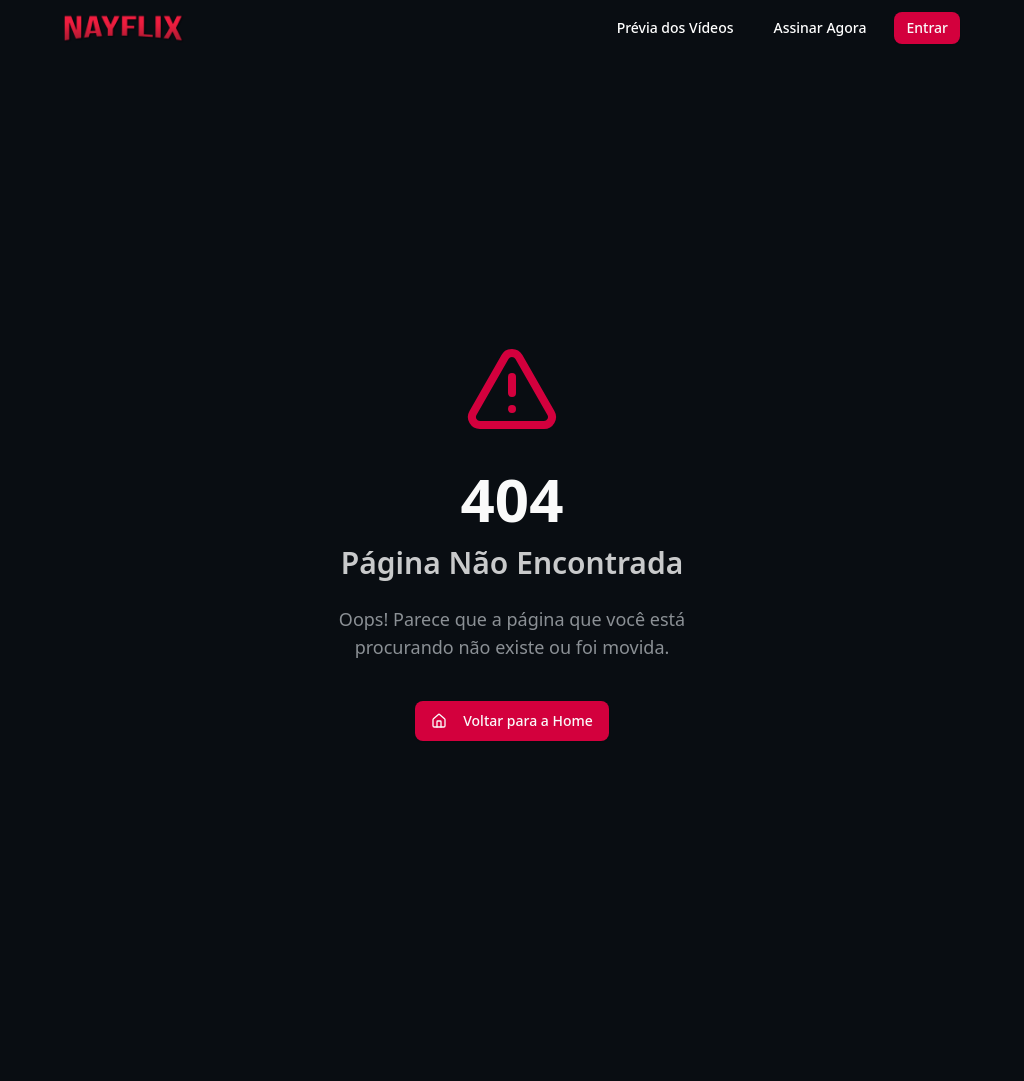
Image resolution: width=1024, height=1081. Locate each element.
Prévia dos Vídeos (675, 27)
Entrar (927, 27)
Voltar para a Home (512, 720)
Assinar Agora (820, 27)
